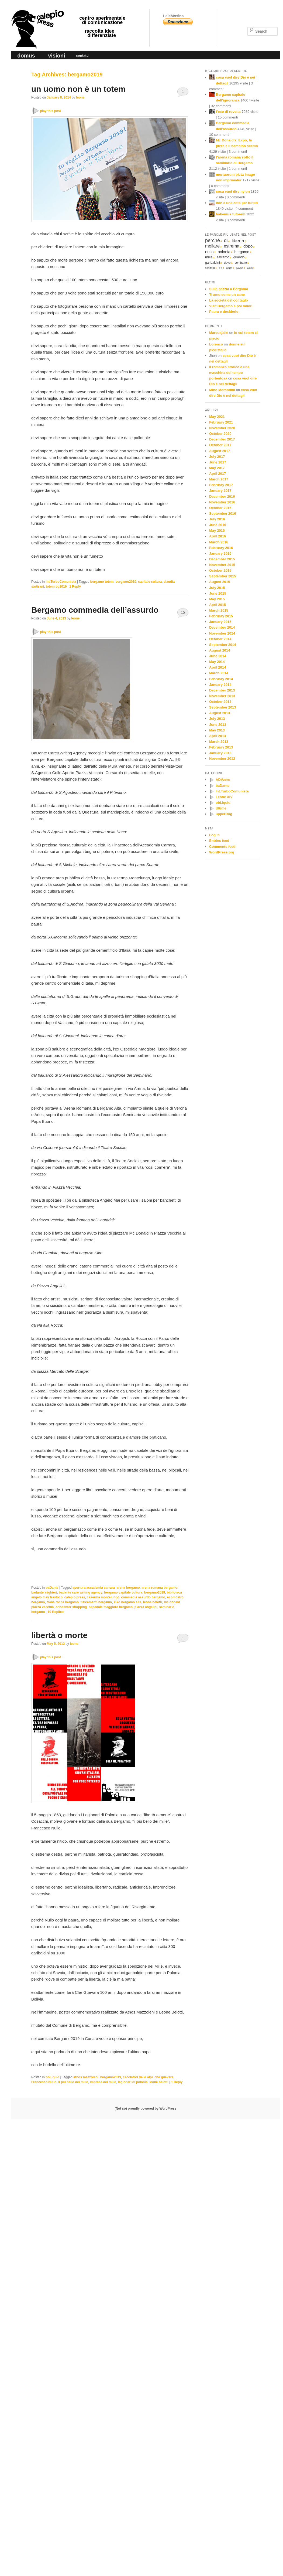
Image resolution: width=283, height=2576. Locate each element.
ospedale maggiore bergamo (111, 1607)
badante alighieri (44, 1592)
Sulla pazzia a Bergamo (228, 289)
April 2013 (217, 736)
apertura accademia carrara (94, 1587)
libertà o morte (59, 1635)
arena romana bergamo (159, 1587)
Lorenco (216, 344)
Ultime (221, 808)
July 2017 (217, 457)
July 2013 (217, 719)
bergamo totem (102, 582)
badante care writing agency (80, 1592)
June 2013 (217, 725)
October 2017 (220, 445)
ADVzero (223, 780)
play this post (50, 111)
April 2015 (217, 605)
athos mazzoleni (85, 2077)
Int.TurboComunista (61, 582)
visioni (56, 56)
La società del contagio (228, 300)
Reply (75, 586)
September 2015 (222, 576)
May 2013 (217, 730)
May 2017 (217, 468)
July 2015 (217, 588)
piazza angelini (145, 1607)
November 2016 (222, 502)
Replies (55, 1612)
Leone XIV (224, 797)
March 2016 (218, 542)
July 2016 (217, 519)
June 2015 (217, 593)
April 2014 (217, 667)
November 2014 (222, 633)
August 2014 (219, 650)
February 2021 (221, 422)
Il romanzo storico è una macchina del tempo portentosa (229, 372)
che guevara (163, 2077)
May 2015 (217, 599)
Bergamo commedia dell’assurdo (94, 609)
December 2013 (222, 690)
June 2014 (217, 656)
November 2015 (222, 565)
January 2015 (220, 622)
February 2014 (221, 679)
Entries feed (219, 841)
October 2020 (220, 434)
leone (80, 97)
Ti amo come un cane (227, 295)
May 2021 (217, 417)
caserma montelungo (103, 1597)
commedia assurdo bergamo (143, 1597)
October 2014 (220, 639)
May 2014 (217, 662)
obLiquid (52, 2077)
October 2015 (220, 570)
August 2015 (219, 582)
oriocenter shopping (71, 1607)
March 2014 (218, 673)
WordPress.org (221, 852)
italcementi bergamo (96, 1602)
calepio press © (37, 17)
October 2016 (220, 508)
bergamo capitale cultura (123, 1592)
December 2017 (222, 439)
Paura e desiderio (223, 312)
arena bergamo (128, 1587)
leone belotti (152, 1602)
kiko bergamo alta (127, 1602)
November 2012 (222, 759)
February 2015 (221, 616)
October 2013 (220, 702)
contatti (82, 55)
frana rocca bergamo (63, 1602)
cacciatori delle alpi (138, 2077)
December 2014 (222, 627)
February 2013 (221, 747)
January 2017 (220, 491)
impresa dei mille (103, 2082)
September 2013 (222, 707)
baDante (52, 1587)
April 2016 (217, 536)
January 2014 (220, 685)
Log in (214, 835)
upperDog (224, 814)
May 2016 (217, 530)
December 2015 (222, 559)
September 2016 (222, 513)
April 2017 (217, 474)
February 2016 (221, 548)
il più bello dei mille (73, 2082)
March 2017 (218, 479)
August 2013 (219, 713)
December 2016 (222, 496)
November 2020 (222, 428)
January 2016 (220, 553)
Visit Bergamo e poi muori (231, 306)
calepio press (74, 1597)
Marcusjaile (218, 333)
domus (26, 56)
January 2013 (220, 753)
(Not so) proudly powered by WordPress (145, 2108)
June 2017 (217, 462)
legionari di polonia (132, 2082)
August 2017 (219, 451)
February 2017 (221, 485)
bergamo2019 (125, 582)
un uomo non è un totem (78, 88)
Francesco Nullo (43, 2082)
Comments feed (222, 847)
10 (183, 613)
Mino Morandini (222, 390)
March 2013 (218, 742)
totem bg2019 (56, 586)
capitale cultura (150, 582)
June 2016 (217, 525)
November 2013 (222, 696)
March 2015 (218, 610)
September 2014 (222, 645)
